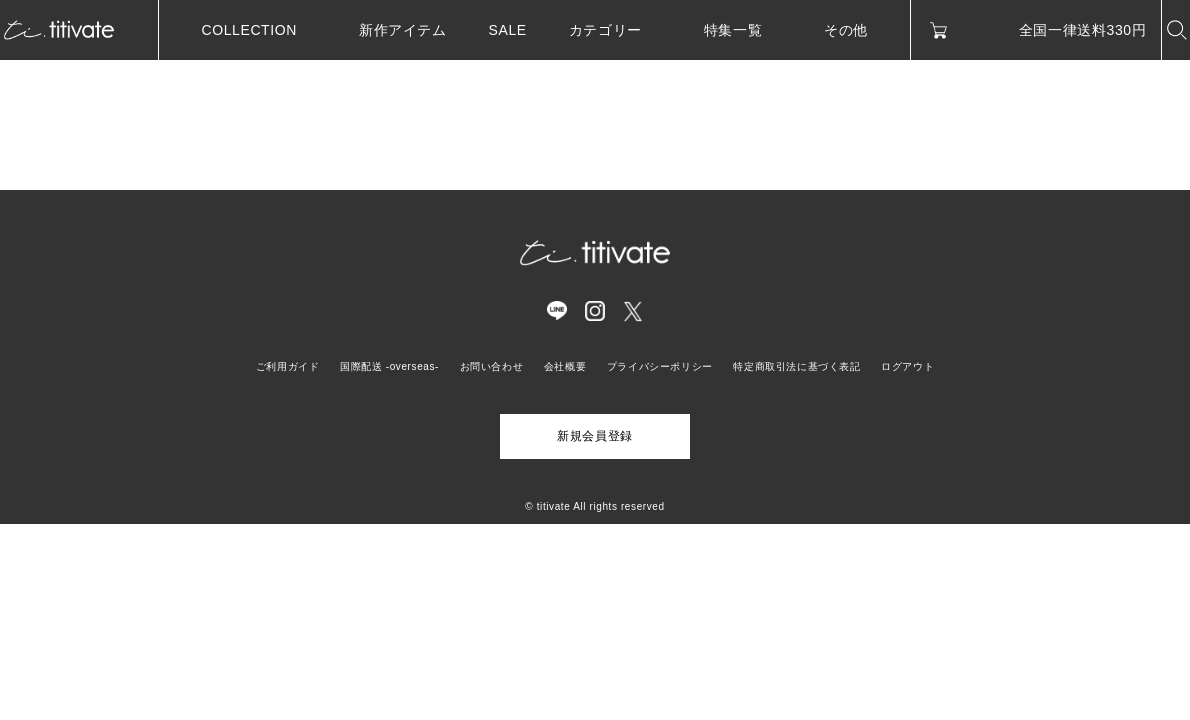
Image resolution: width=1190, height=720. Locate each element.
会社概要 (565, 366)
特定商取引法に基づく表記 (796, 366)
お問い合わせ (492, 366)
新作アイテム (403, 30)
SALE (508, 30)
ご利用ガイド (288, 366)
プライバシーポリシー (660, 366)
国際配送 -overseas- (389, 366)
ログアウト (907, 366)
